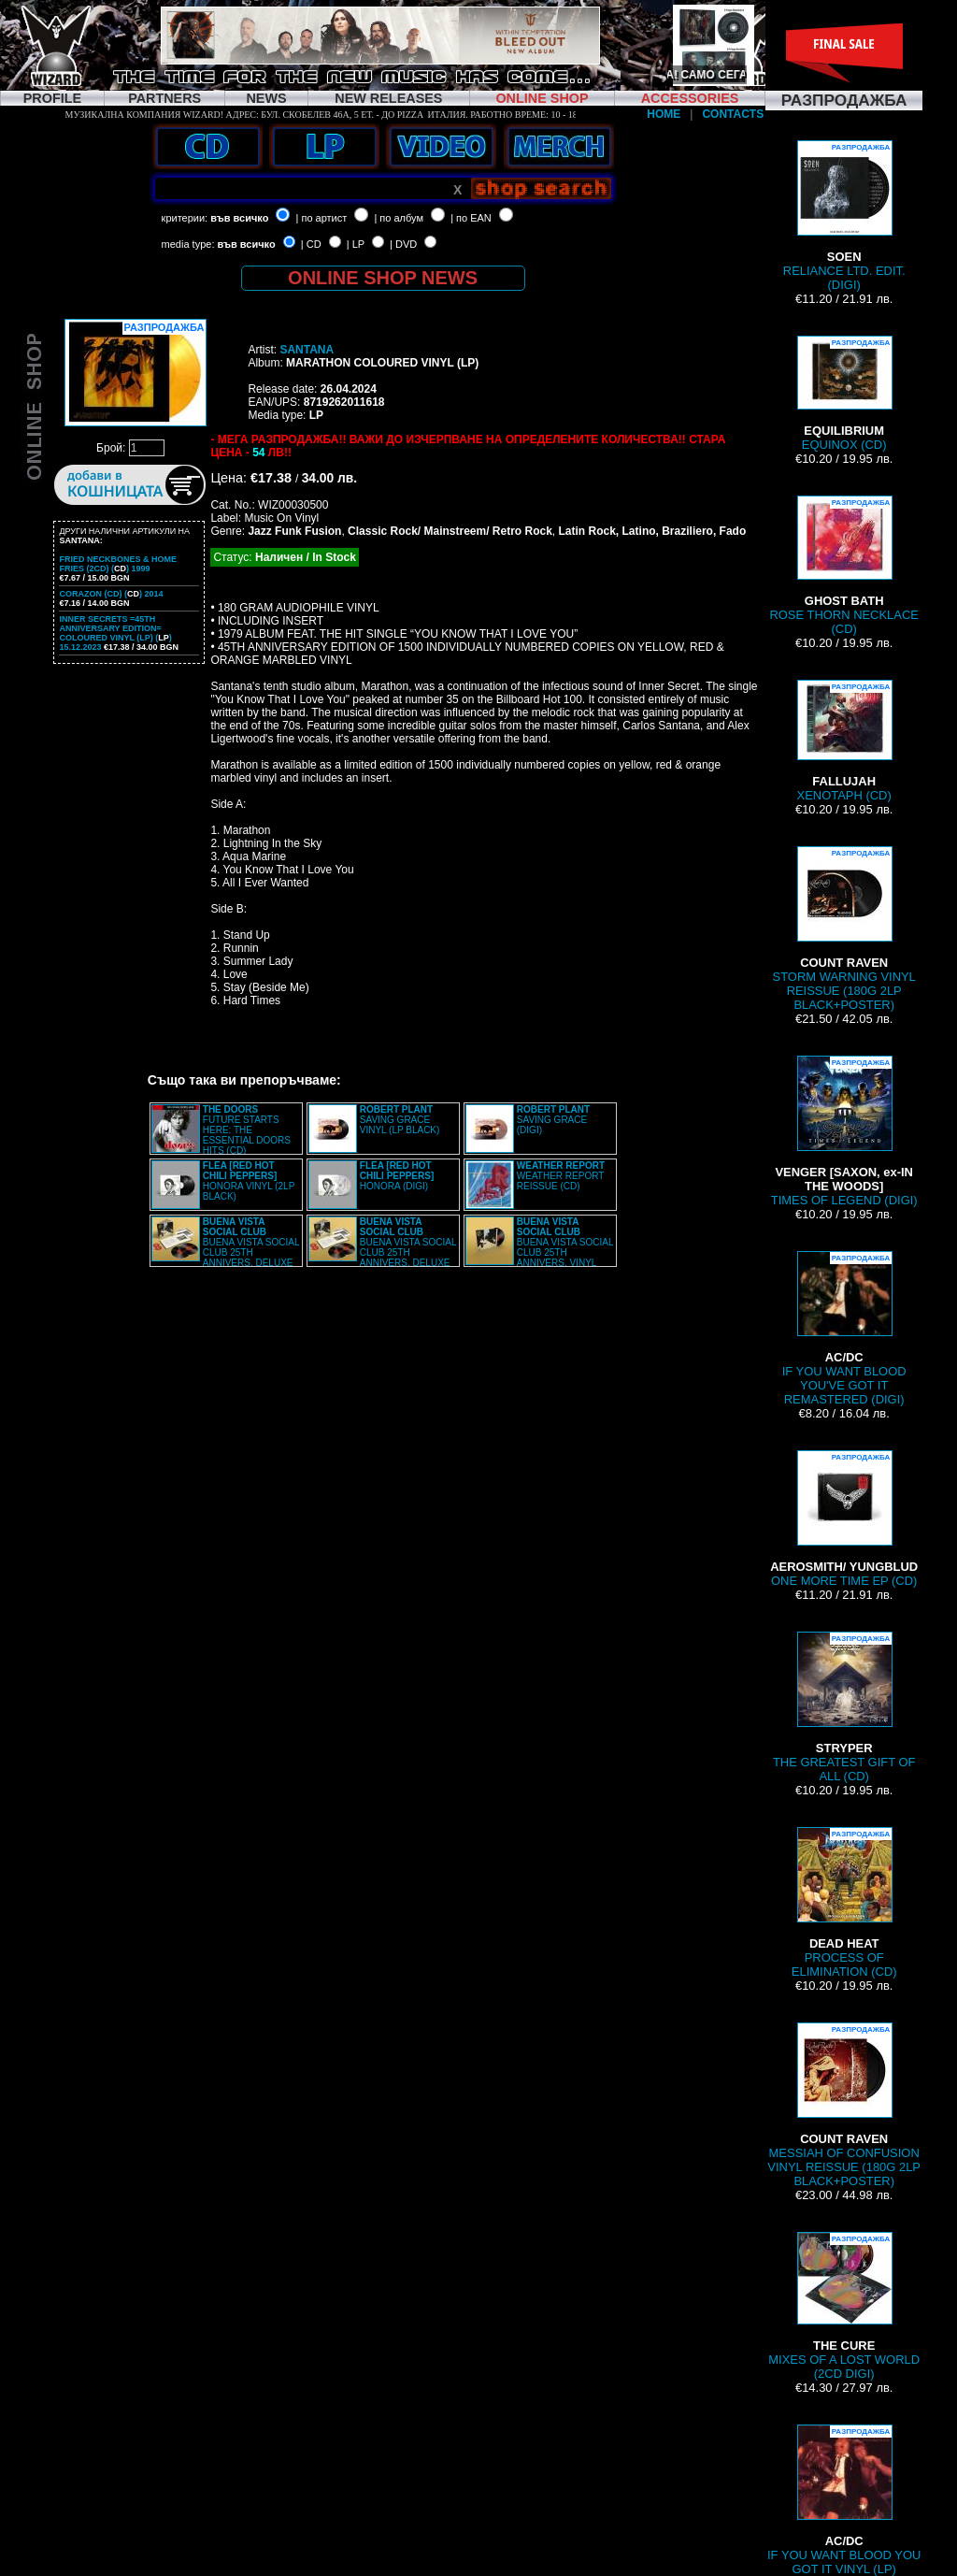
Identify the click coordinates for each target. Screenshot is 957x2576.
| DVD (403, 244)
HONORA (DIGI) (397, 1175)
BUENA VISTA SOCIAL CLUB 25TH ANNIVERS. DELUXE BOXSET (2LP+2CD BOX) (225, 1247)
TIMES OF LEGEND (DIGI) (844, 1131)
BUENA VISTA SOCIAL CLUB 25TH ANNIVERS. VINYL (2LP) (539, 1247)
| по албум (398, 217)
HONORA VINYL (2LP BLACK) (248, 1181)
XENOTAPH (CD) (844, 741)
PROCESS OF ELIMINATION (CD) (844, 1903)
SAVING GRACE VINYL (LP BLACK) (400, 1119)
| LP (355, 244)
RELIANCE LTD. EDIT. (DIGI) (844, 216)
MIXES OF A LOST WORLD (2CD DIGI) (844, 2306)
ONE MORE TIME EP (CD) (844, 1519)
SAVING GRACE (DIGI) (553, 1119)
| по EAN (471, 217)
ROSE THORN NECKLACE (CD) (844, 566)
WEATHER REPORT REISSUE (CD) (561, 1175)
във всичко (239, 217)
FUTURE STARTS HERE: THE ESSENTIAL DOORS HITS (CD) (247, 1130)
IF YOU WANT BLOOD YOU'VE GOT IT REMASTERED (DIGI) (844, 1328)
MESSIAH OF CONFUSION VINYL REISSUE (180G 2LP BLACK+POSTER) (844, 2105)
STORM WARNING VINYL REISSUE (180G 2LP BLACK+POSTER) (844, 929)
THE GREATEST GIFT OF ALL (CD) (844, 1707)
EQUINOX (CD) (844, 394)
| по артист (322, 217)
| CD (311, 244)
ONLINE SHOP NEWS (383, 277)
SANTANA (306, 349)
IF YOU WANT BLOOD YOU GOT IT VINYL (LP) (844, 2500)
